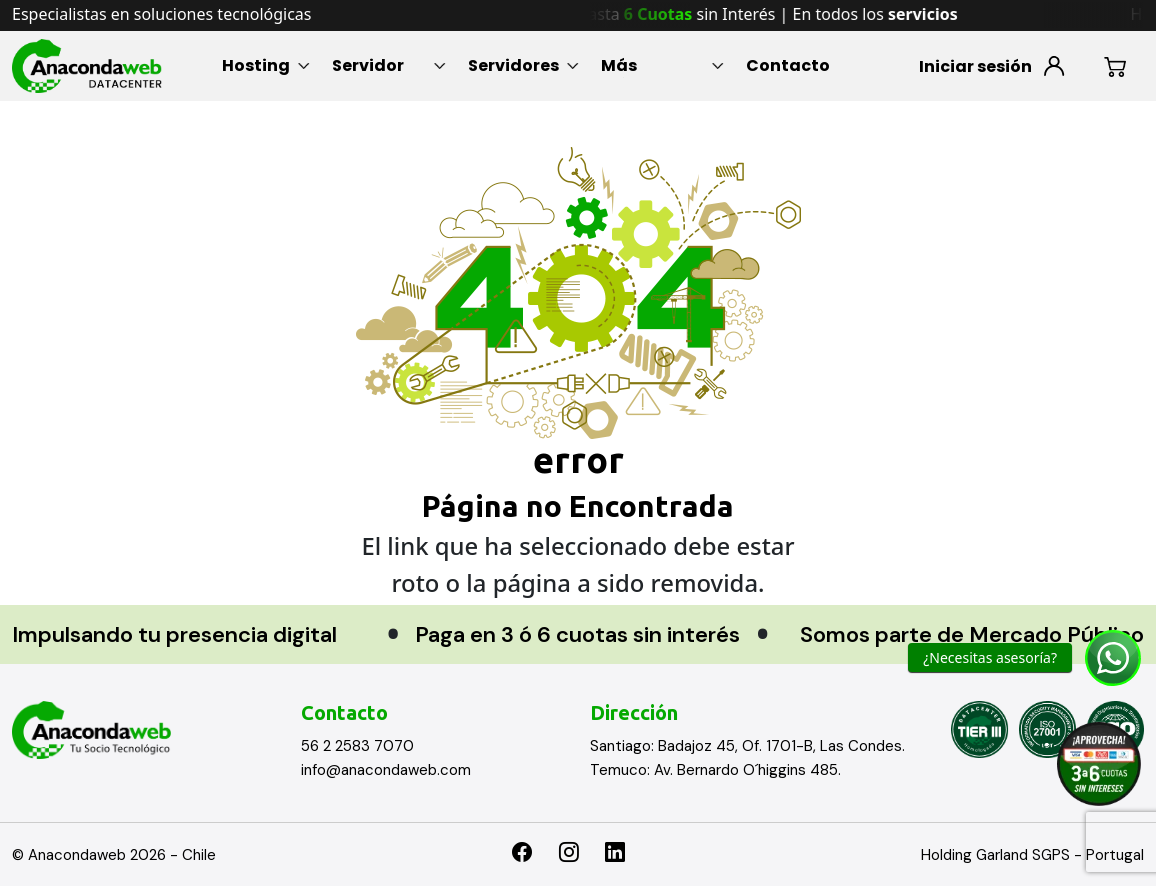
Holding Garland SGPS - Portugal (1032, 855)
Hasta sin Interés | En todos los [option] (782, 14)
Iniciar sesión (975, 66)
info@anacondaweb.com (386, 770)
